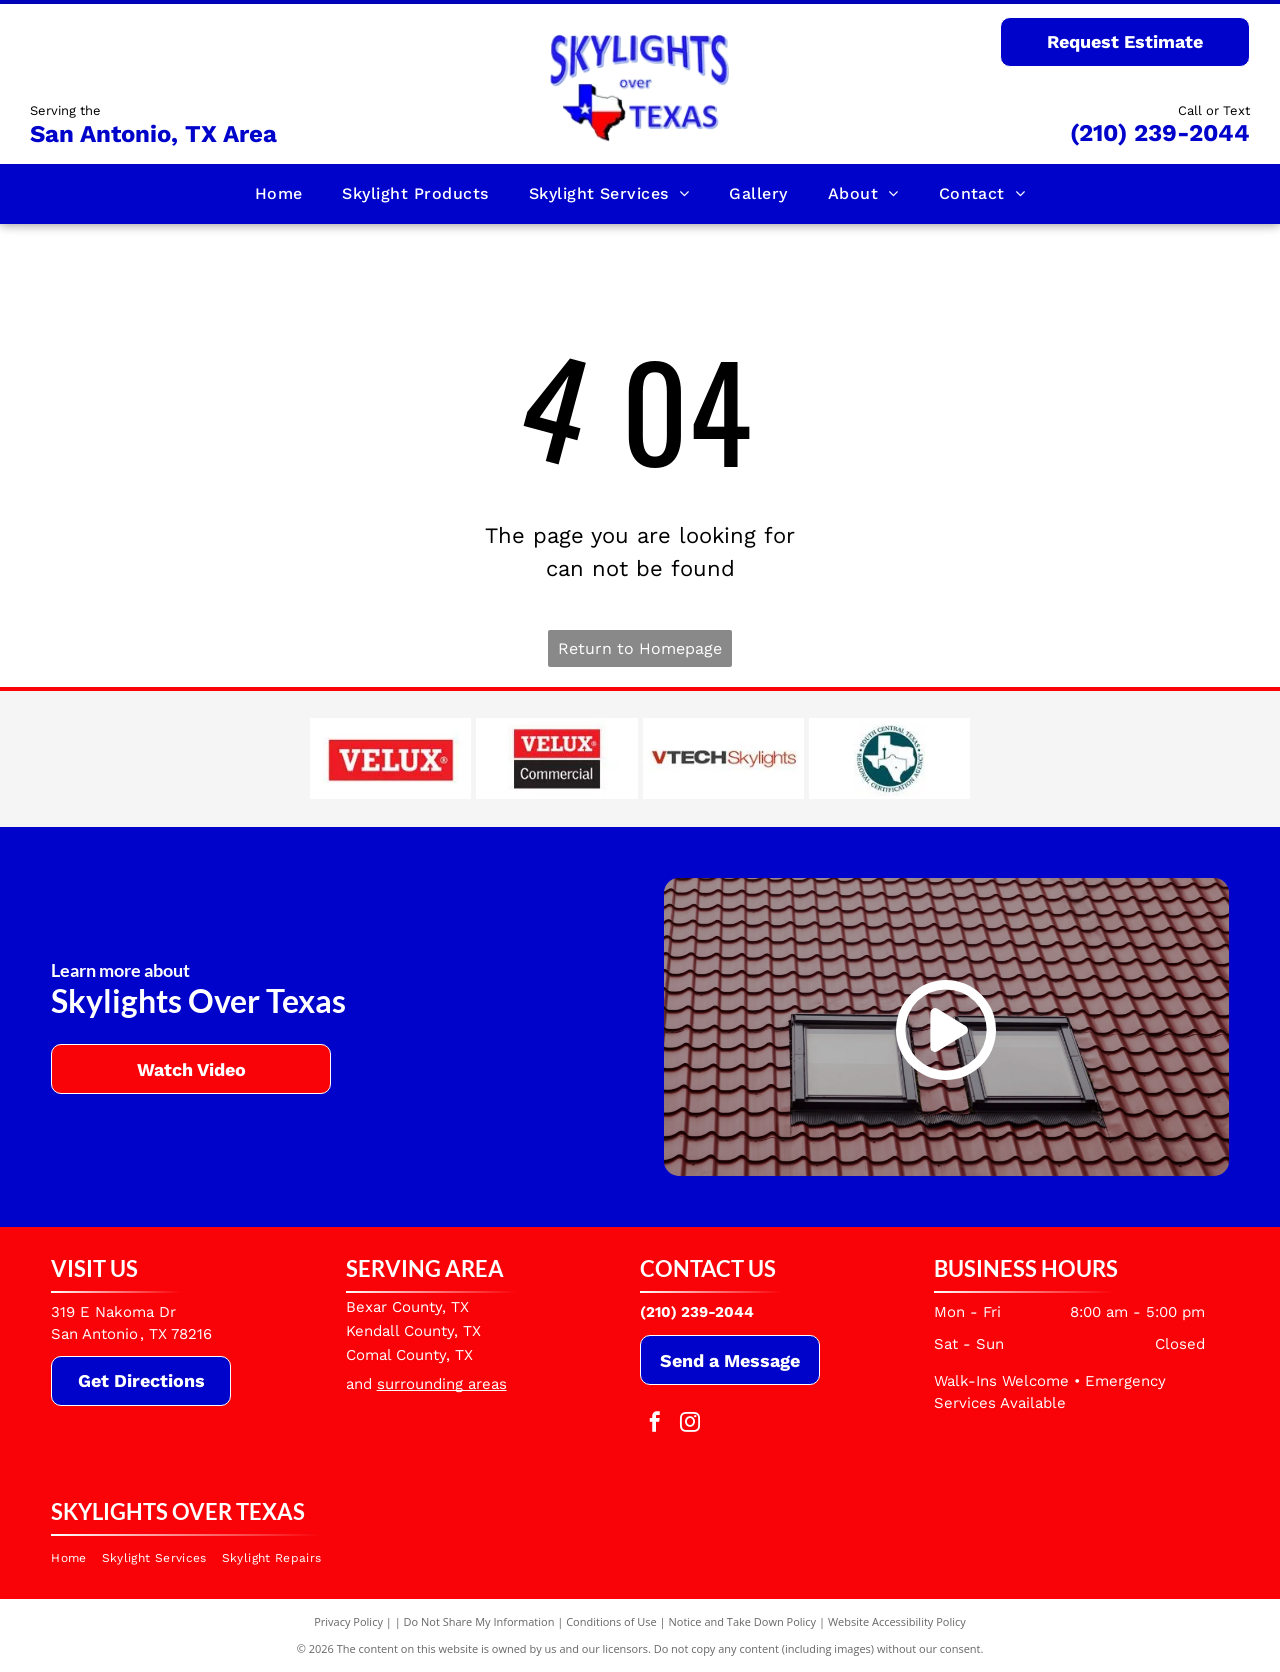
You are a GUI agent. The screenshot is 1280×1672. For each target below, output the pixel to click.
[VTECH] (723, 759)
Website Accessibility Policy (897, 1621)
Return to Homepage (640, 648)
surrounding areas (442, 1384)
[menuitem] (279, 194)
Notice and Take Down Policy (743, 1621)
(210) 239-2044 (1160, 133)
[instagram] (690, 1424)
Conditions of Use (611, 1621)
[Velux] (390, 759)
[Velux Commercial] (556, 759)
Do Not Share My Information (479, 1621)
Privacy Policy (348, 1621)
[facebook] (655, 1424)
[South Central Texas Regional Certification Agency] (889, 759)
